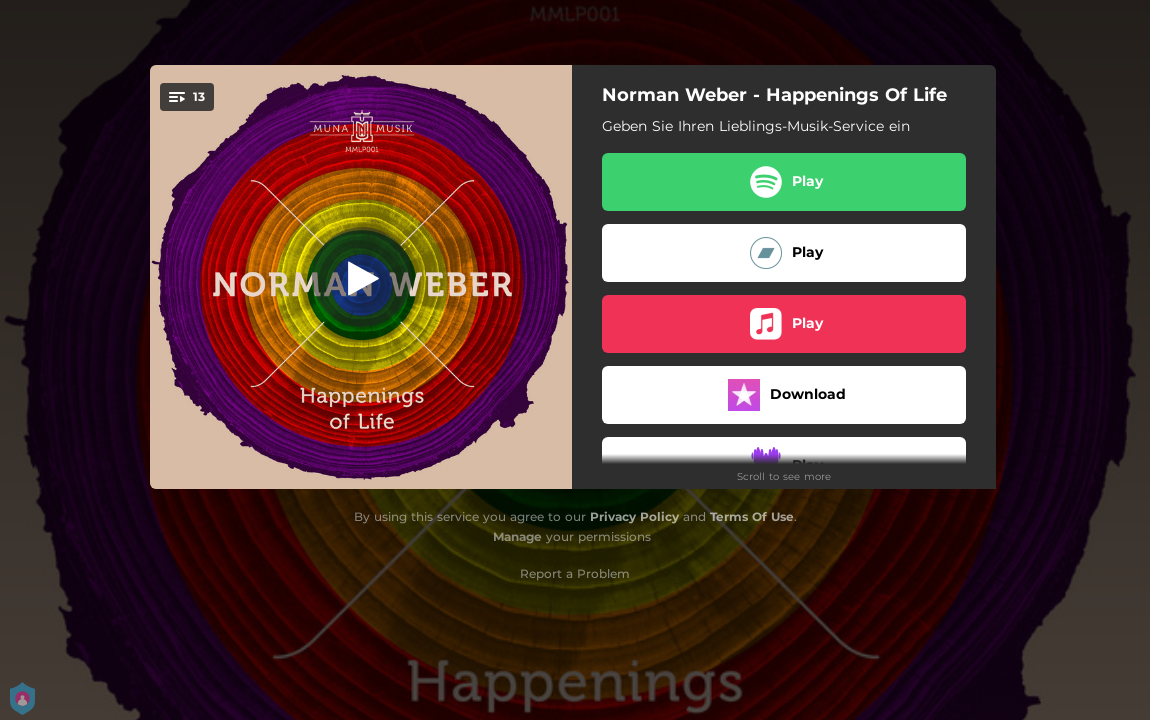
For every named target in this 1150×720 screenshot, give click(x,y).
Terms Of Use (752, 516)
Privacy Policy (634, 516)
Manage (517, 536)
